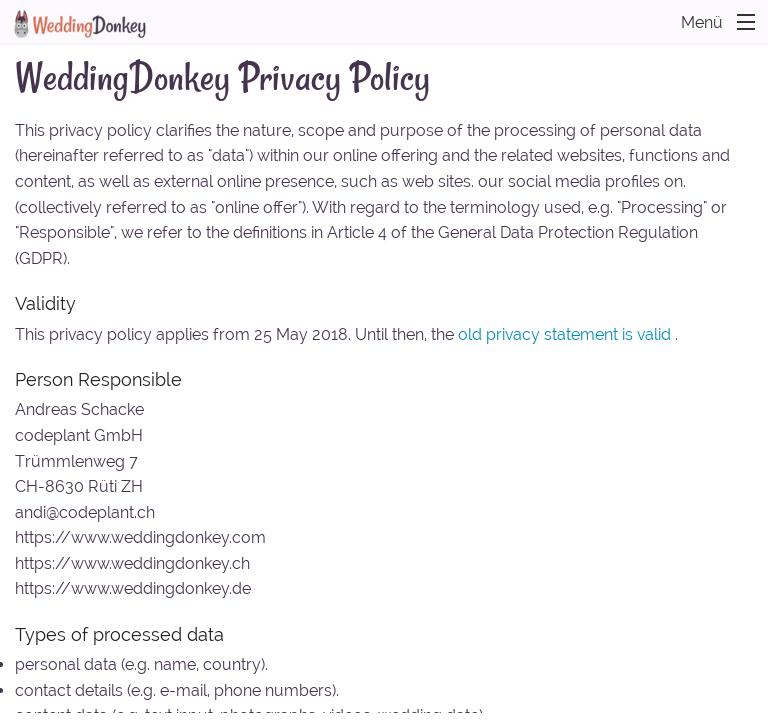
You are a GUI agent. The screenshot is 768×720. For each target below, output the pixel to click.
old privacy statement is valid (564, 334)
